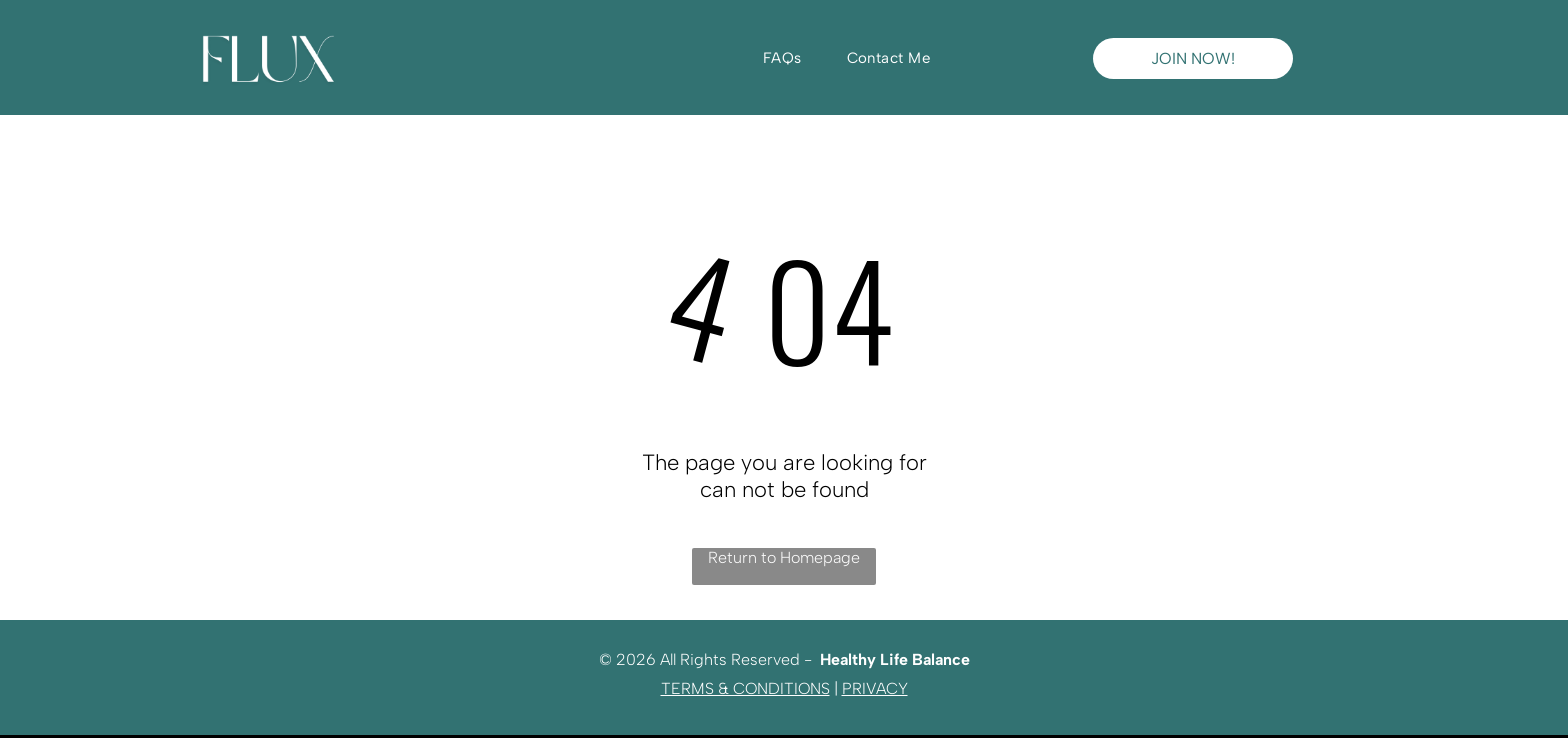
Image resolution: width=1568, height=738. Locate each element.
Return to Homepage (784, 557)
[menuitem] (790, 58)
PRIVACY (875, 688)
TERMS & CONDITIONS (745, 688)
